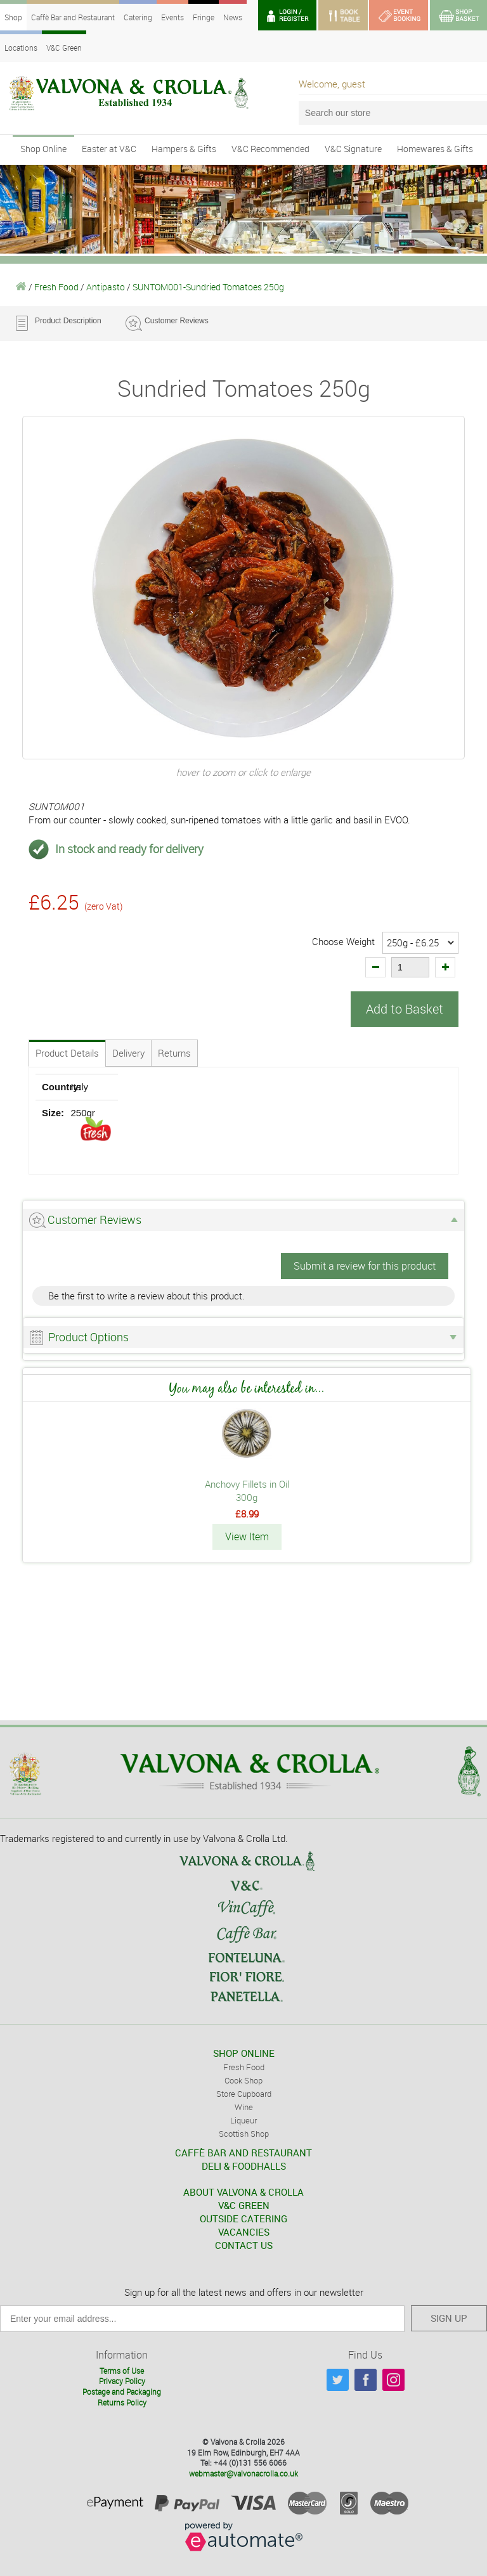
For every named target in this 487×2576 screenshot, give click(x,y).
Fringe (203, 17)
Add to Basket (404, 1008)
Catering (138, 17)
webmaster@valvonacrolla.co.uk (243, 2473)
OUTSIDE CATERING (243, 2218)
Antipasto (105, 287)
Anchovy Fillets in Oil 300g (247, 1491)
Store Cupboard (243, 2093)
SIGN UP (449, 2317)
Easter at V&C (109, 149)
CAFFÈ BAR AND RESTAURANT (243, 2152)
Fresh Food (56, 287)
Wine (244, 2106)
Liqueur (243, 2119)
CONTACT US (244, 2244)
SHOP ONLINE (244, 2052)
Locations (20, 47)
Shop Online (43, 149)
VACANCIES (243, 2231)
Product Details (67, 1052)
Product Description (68, 320)
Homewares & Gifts (435, 149)
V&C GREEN (243, 2204)
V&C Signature (353, 149)
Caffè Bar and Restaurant (73, 17)
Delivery (128, 1052)
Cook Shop (243, 2079)
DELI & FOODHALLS (244, 2165)
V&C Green (64, 47)
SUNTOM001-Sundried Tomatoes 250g (208, 287)
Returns (174, 1052)
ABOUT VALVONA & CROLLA (243, 2191)
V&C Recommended (270, 149)
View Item (247, 1536)
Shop (13, 17)
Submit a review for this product (365, 1266)
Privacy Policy (122, 2380)
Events (172, 17)
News (232, 17)
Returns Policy (122, 2402)
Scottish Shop (244, 2133)
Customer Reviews (177, 320)
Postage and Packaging (121, 2391)
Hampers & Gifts (184, 149)
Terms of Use (122, 2369)
